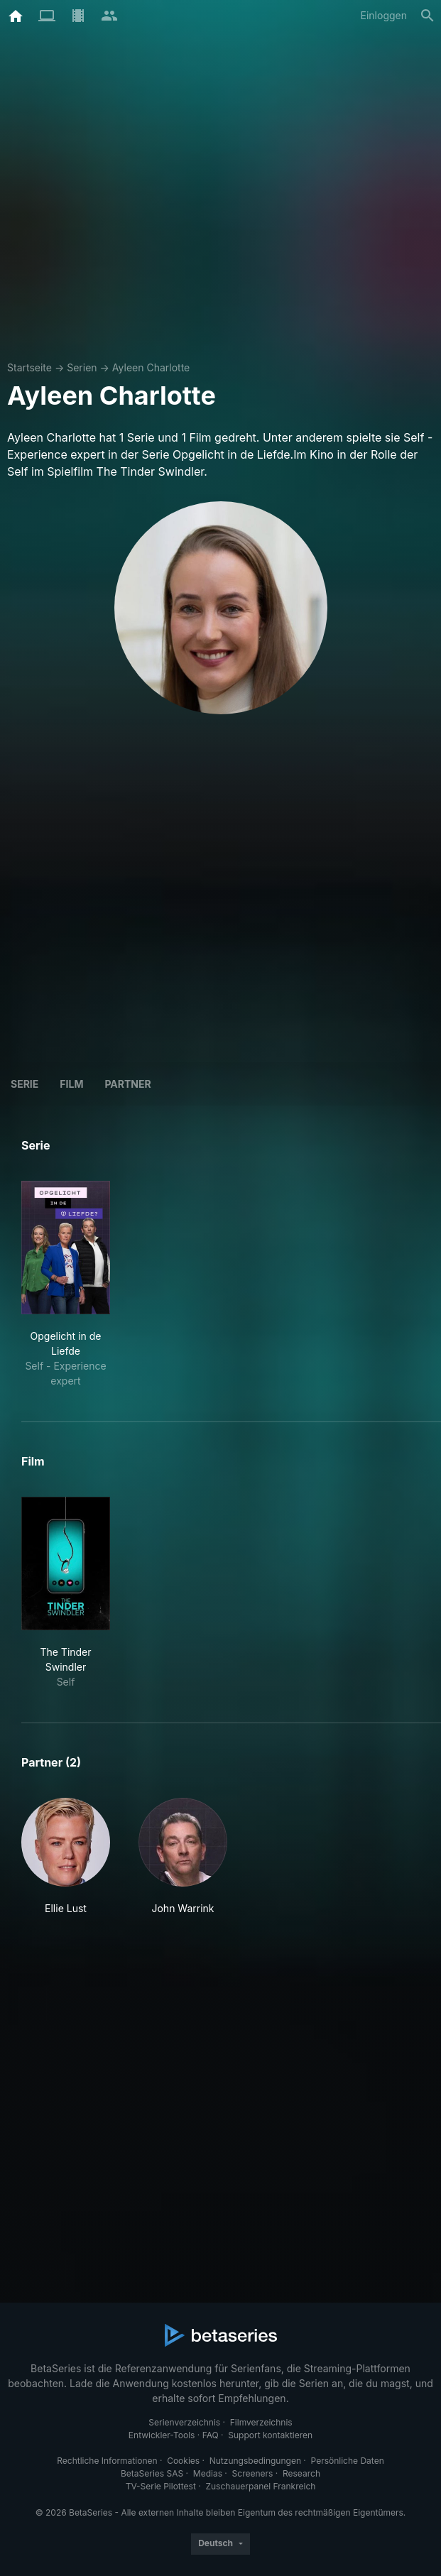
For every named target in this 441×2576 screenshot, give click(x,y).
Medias (207, 2473)
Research (301, 2473)
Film (71, 1084)
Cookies (183, 2460)
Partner (127, 1084)
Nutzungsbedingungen (255, 2460)
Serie (24, 1084)
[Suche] (427, 15)
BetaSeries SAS (152, 2473)
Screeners (252, 2473)
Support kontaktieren (270, 2435)
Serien (82, 367)
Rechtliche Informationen (107, 2460)
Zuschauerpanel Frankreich (260, 2486)
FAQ (210, 2435)
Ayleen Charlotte (151, 367)
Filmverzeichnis (261, 2422)
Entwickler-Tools (162, 2435)
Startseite (29, 367)
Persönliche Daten (347, 2460)
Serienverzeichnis (184, 2422)
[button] (65, 1857)
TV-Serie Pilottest (161, 2486)
